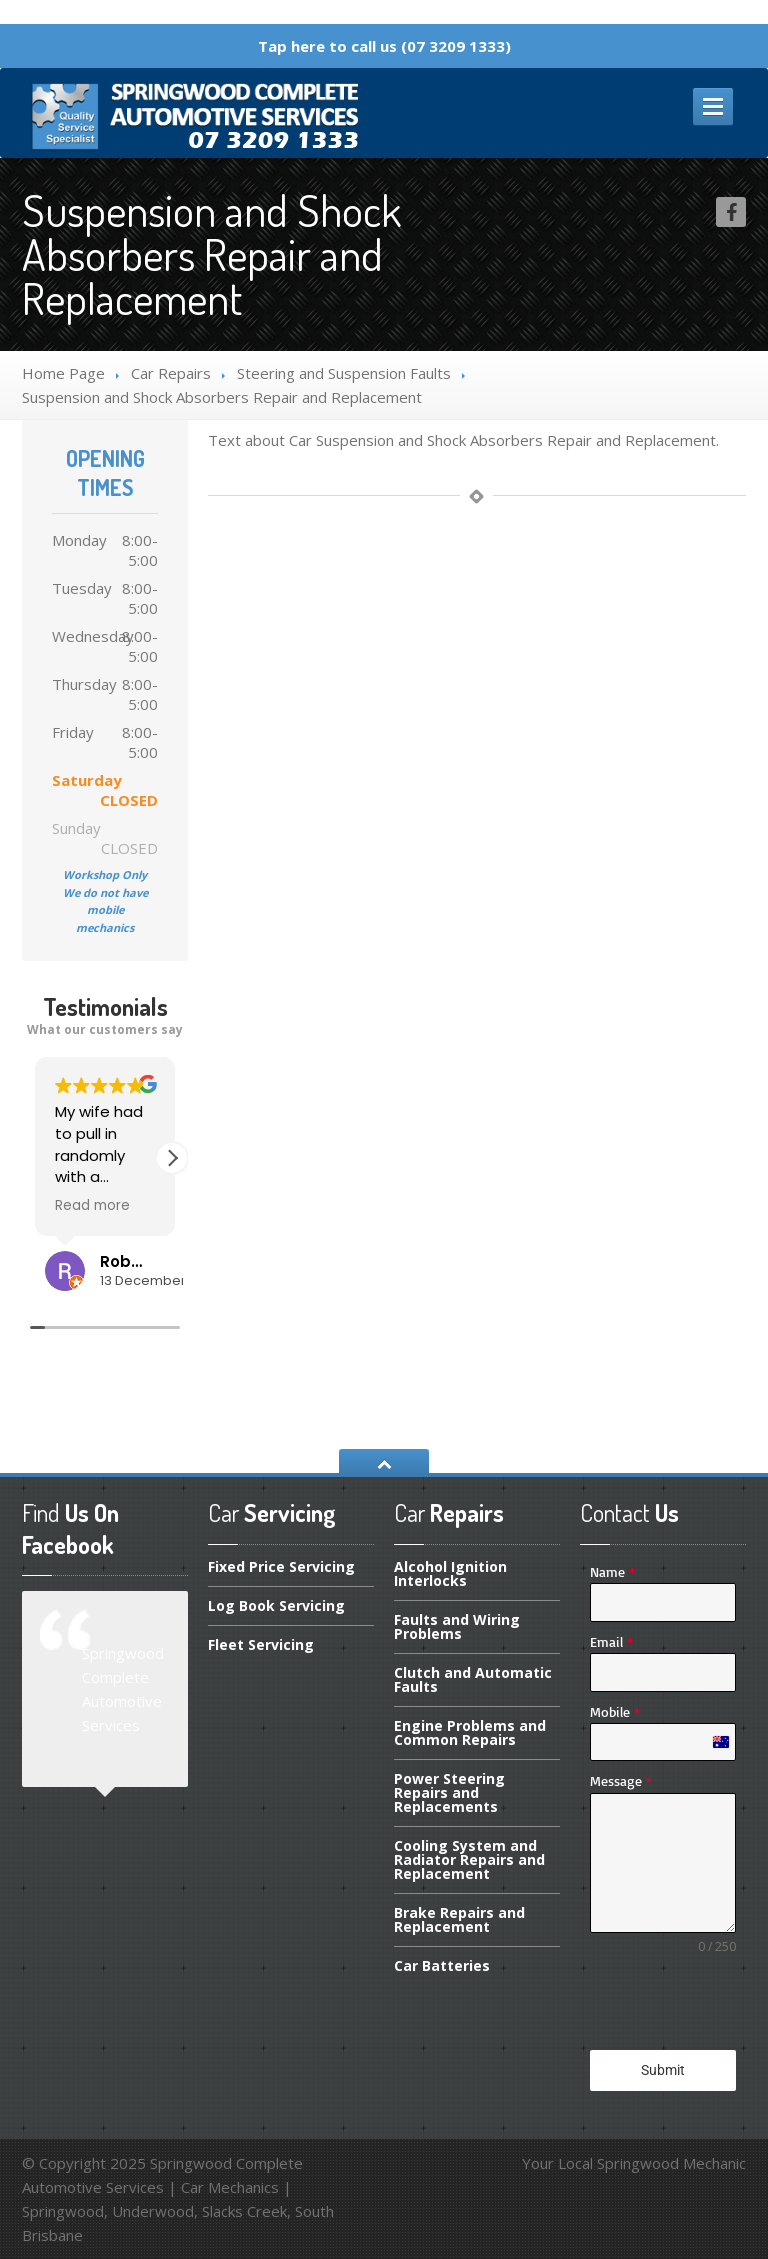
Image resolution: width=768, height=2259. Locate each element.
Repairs (171, 373)
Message (621, 1780)
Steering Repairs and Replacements (449, 1792)
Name (612, 1571)
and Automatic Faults (473, 1679)
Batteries (442, 1965)
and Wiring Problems (457, 1626)
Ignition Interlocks (450, 1575)
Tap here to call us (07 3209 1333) (384, 46)
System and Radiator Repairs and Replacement (469, 1859)
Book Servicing (276, 1605)
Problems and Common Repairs (470, 1732)
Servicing (261, 1644)
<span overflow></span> (105, 1212)
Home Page (63, 373)
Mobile (615, 1711)
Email (611, 1641)
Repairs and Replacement (459, 1919)
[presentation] (663, 2003)
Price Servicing (281, 1568)
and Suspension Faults (344, 373)
